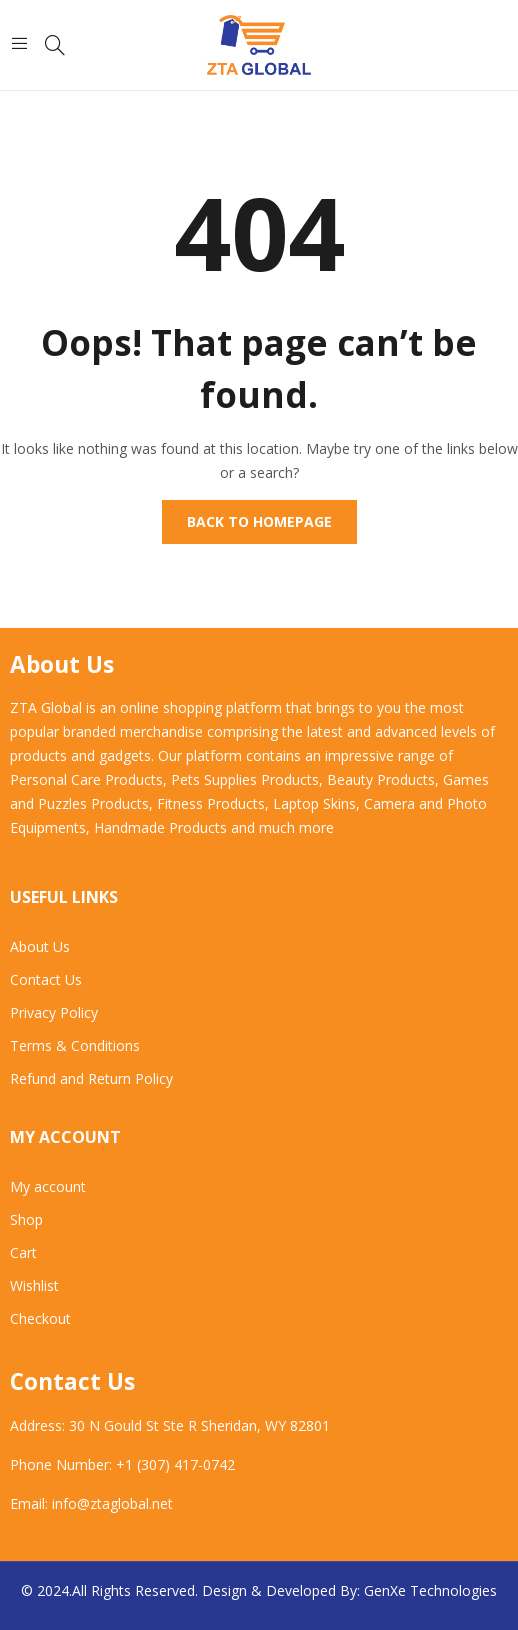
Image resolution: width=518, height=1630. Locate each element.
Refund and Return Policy (91, 1078)
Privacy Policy (54, 1012)
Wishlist (34, 1285)
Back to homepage (259, 521)
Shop (26, 1219)
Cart (23, 1252)
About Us (40, 946)
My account (48, 1186)
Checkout (40, 1318)
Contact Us (46, 979)
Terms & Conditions (75, 1045)
